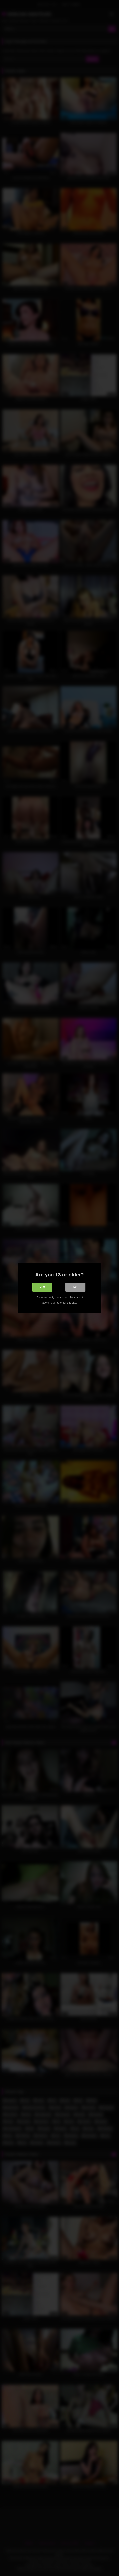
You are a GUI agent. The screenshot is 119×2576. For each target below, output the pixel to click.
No (75, 1287)
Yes (42, 1287)
